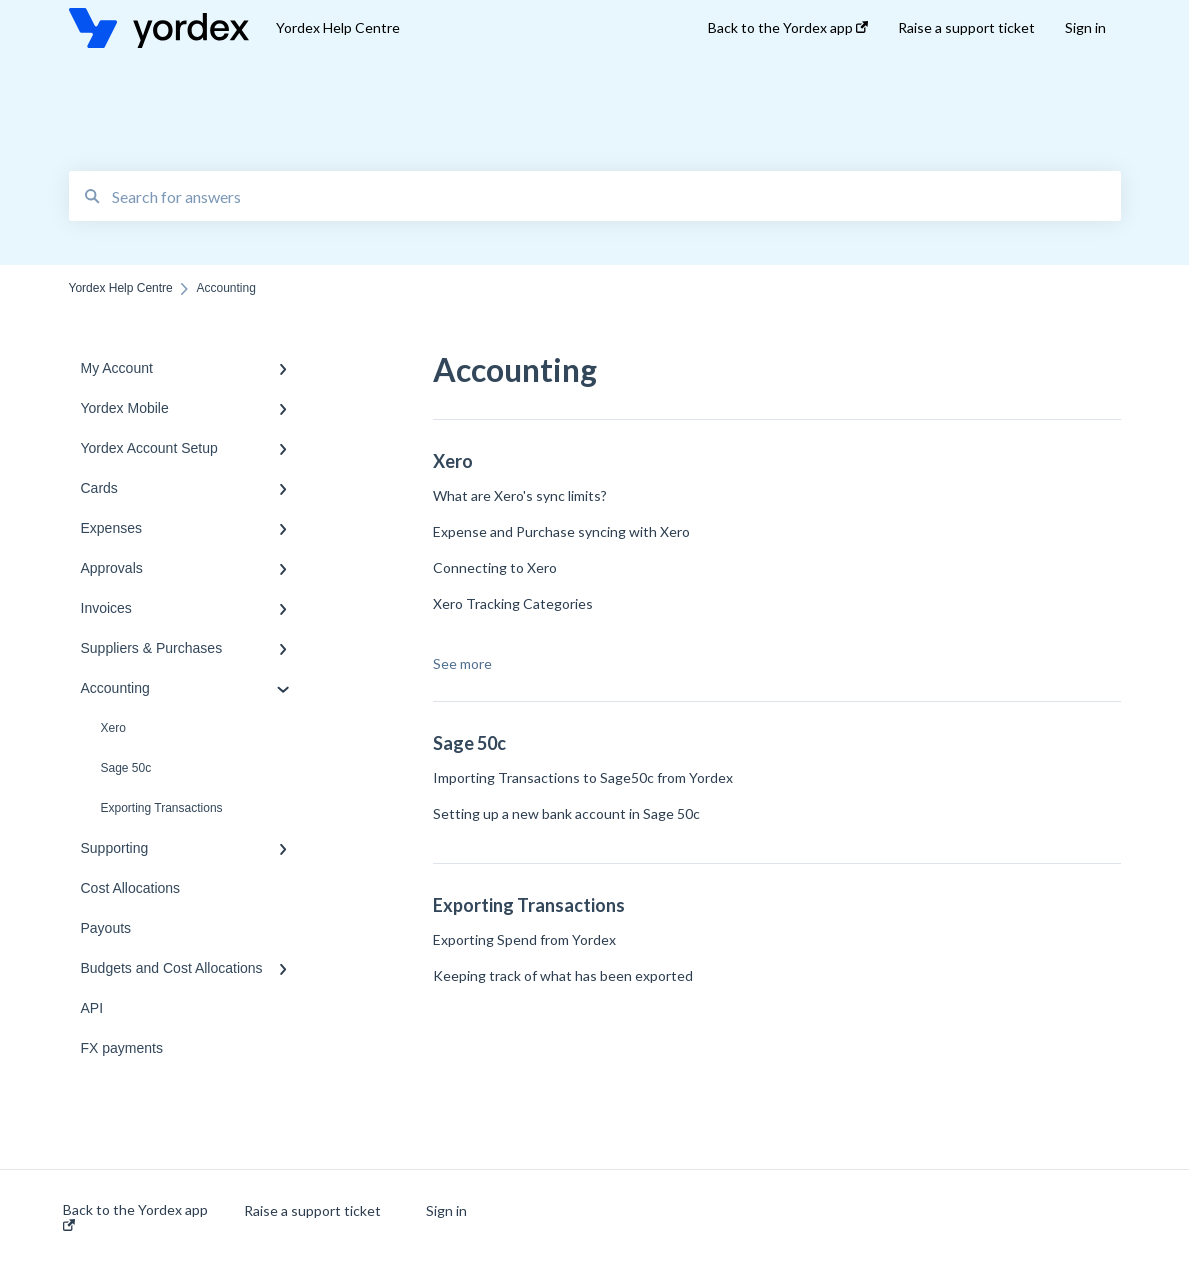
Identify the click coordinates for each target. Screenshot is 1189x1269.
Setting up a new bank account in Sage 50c (566, 813)
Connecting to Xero (495, 567)
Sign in (446, 1211)
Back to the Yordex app (135, 1216)
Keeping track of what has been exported (563, 975)
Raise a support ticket (312, 1211)
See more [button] (462, 663)
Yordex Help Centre (338, 27)
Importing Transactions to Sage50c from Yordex (583, 777)
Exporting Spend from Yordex (524, 939)
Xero (113, 728)
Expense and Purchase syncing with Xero (561, 531)
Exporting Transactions (162, 808)
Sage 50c (126, 768)
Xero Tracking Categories (513, 603)
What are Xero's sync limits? (520, 495)
